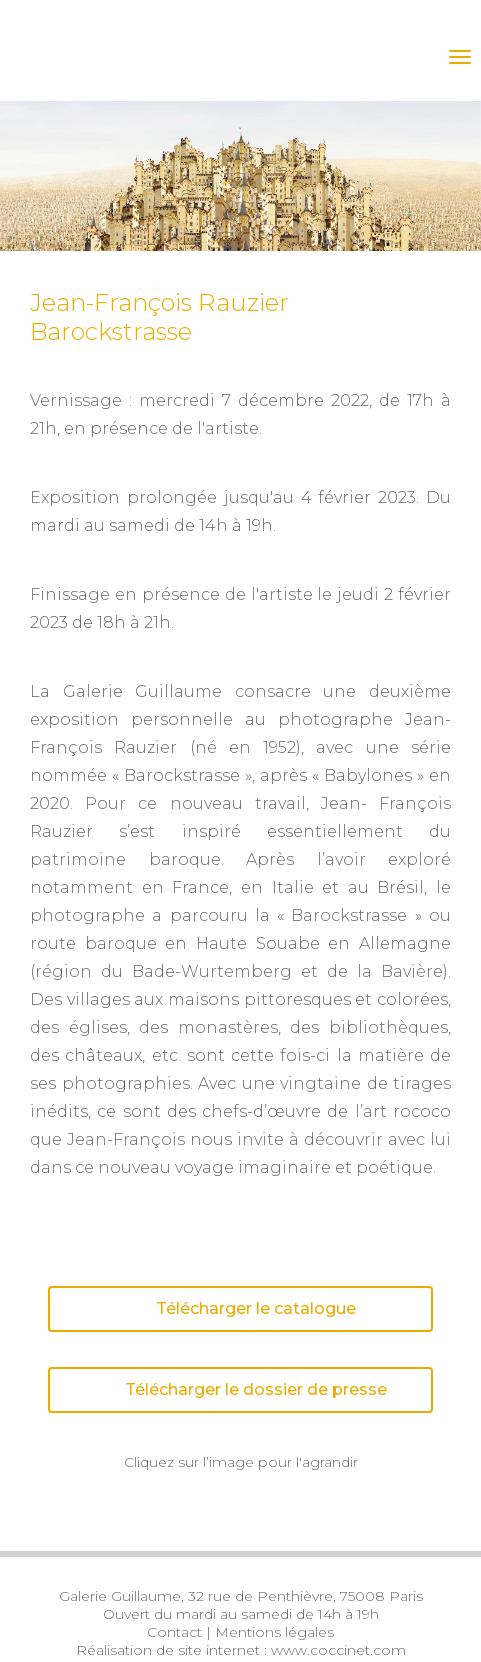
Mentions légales (274, 1632)
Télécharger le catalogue (208, 1308)
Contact (174, 1632)
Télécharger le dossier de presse (223, 1389)
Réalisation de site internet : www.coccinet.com (241, 1650)
